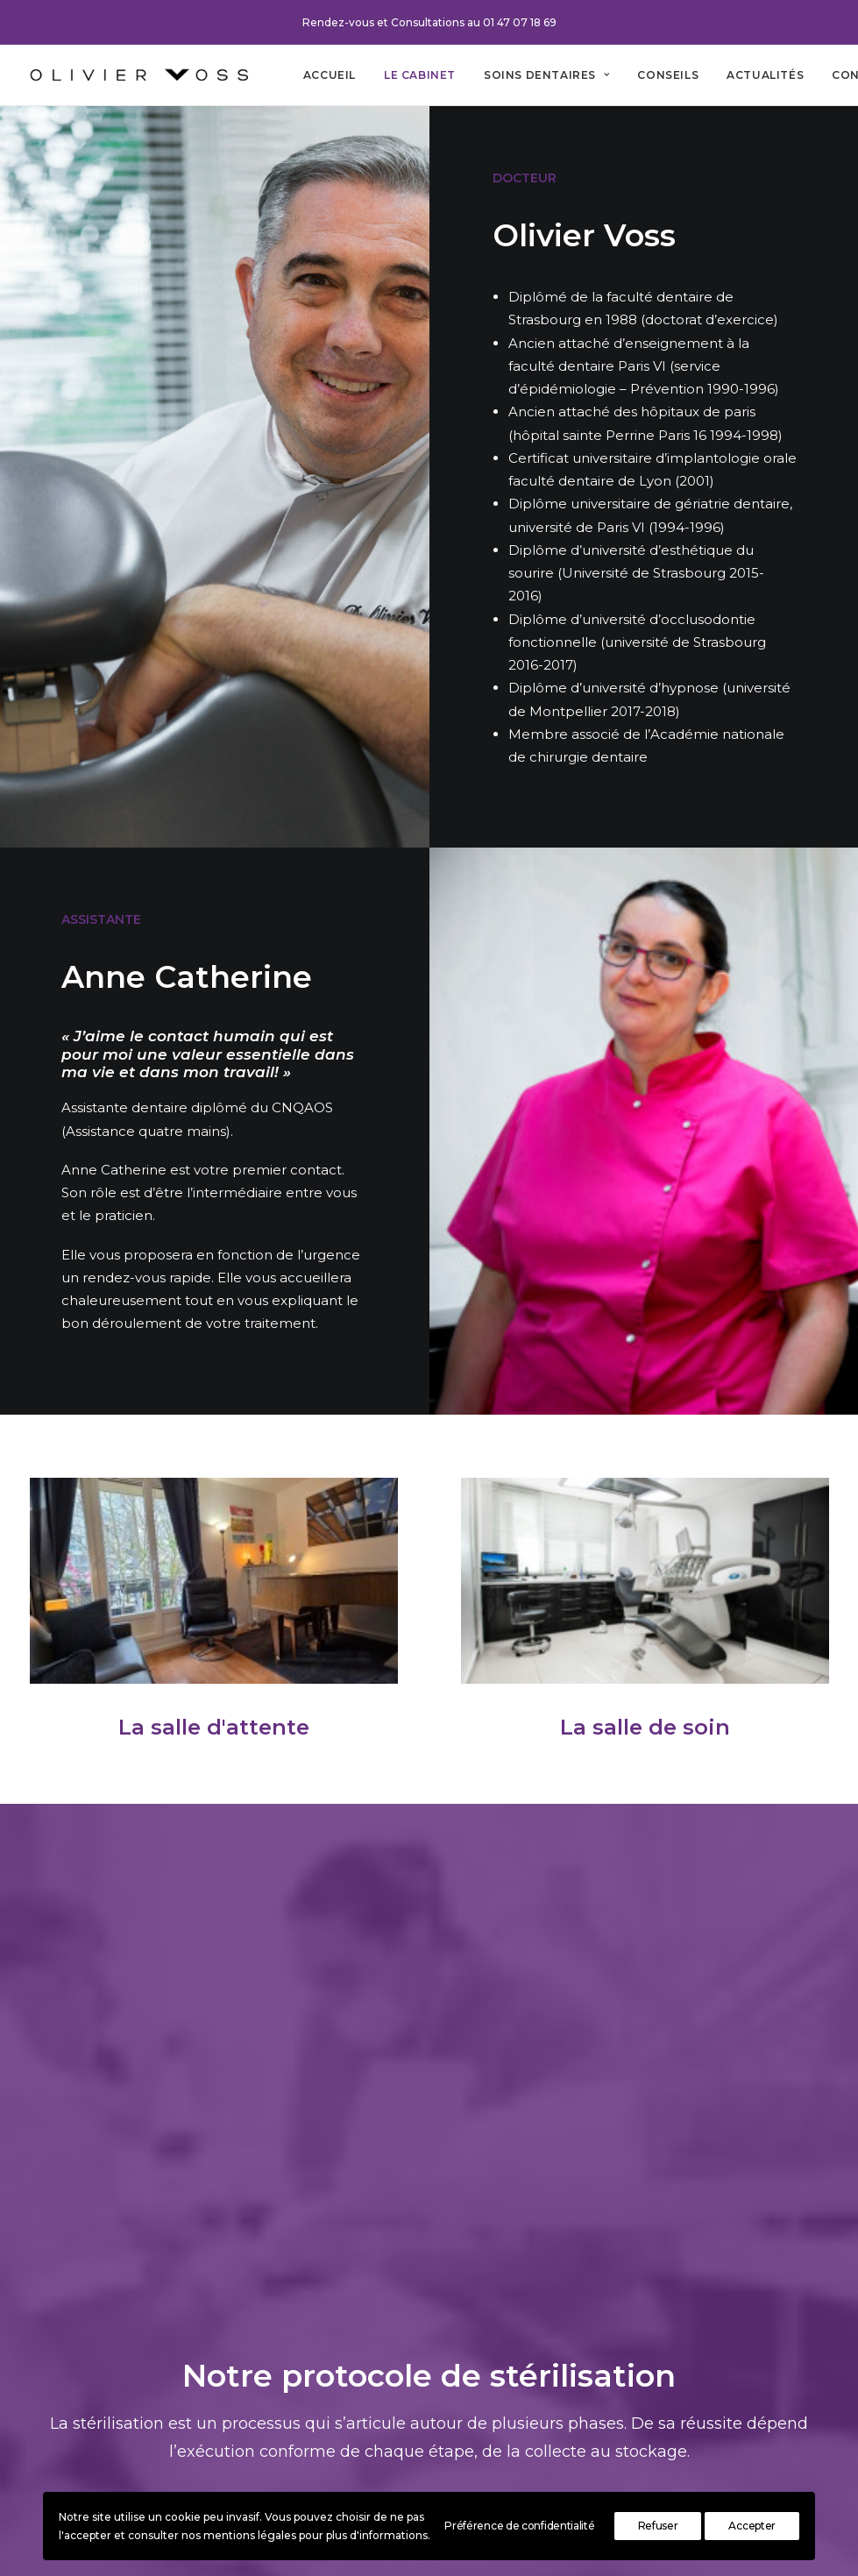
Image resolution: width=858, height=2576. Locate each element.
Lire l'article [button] (429, 2031)
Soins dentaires (546, 75)
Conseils (667, 75)
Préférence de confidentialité (519, 2525)
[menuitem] (329, 75)
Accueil (329, 75)
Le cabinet (420, 75)
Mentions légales (393, 2392)
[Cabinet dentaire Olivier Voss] (139, 75)
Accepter (752, 2525)
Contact (363, 2369)
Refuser (658, 2525)
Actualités (765, 75)
